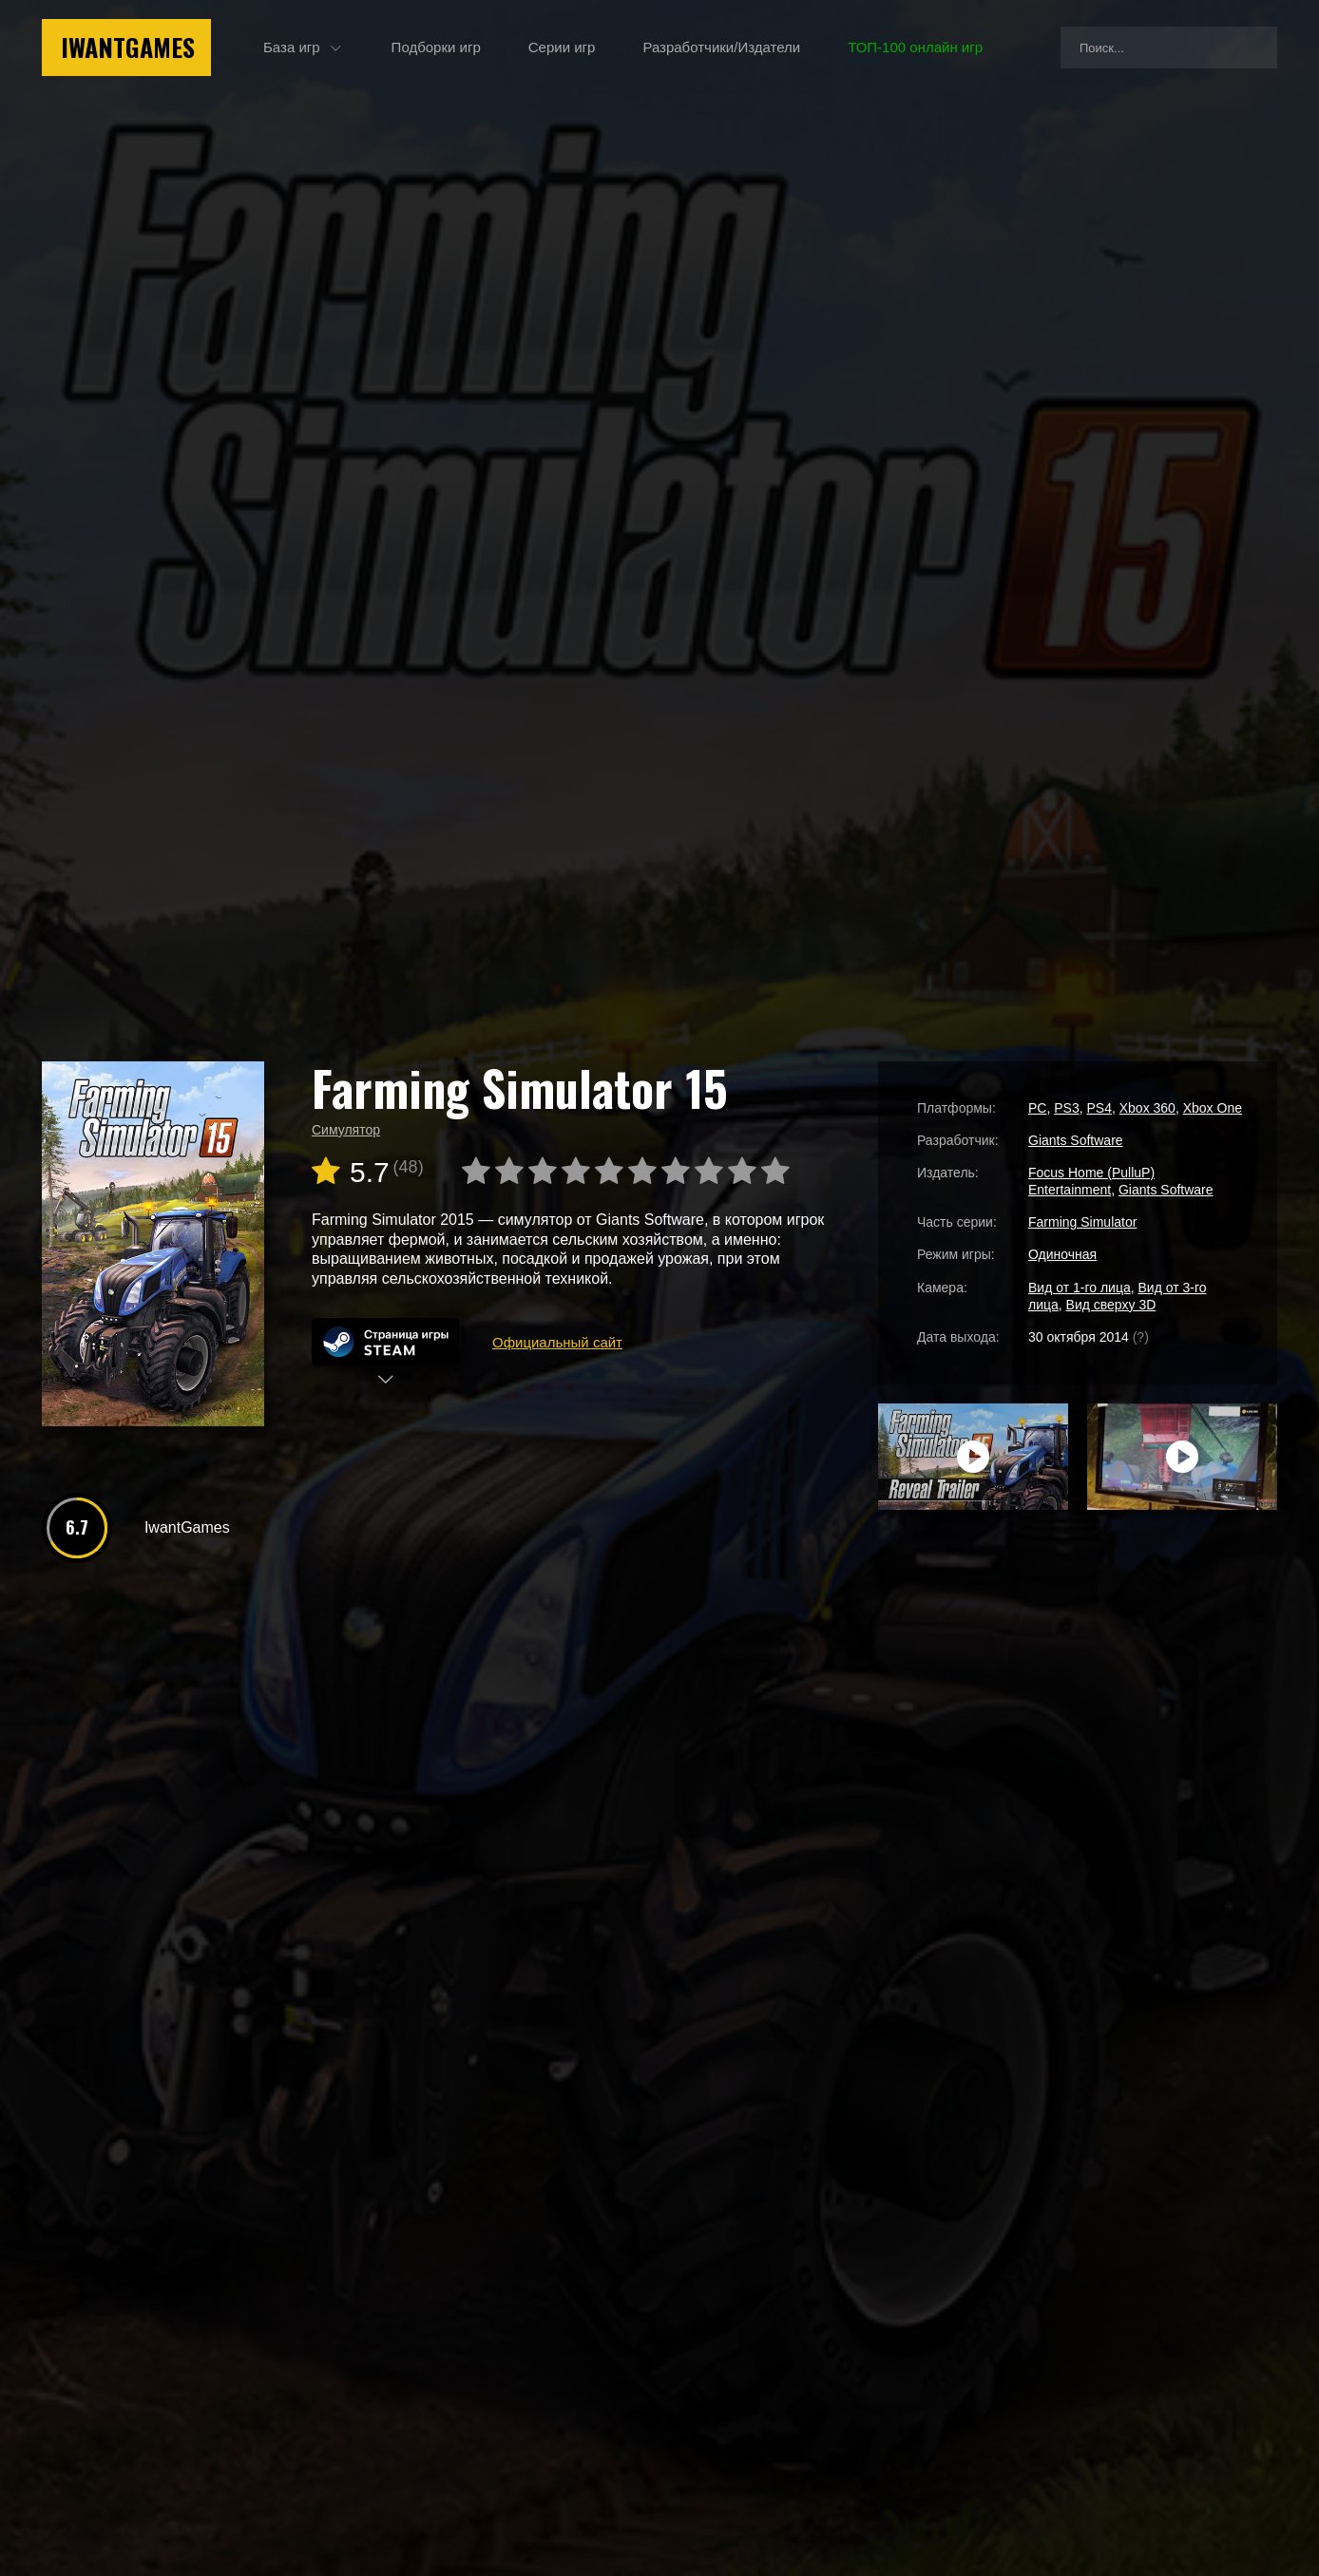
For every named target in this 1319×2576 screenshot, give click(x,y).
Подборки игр (436, 47)
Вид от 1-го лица (1079, 1287)
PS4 (1098, 1108)
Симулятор (346, 1129)
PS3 (1066, 1108)
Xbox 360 (1147, 1108)
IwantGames (128, 47)
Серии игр (562, 47)
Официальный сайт (557, 1342)
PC (1037, 1108)
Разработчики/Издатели (721, 47)
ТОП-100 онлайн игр (915, 47)
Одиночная (1062, 1254)
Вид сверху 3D (1111, 1304)
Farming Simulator (1082, 1222)
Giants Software (1075, 1140)
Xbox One (1212, 1108)
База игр (291, 47)
